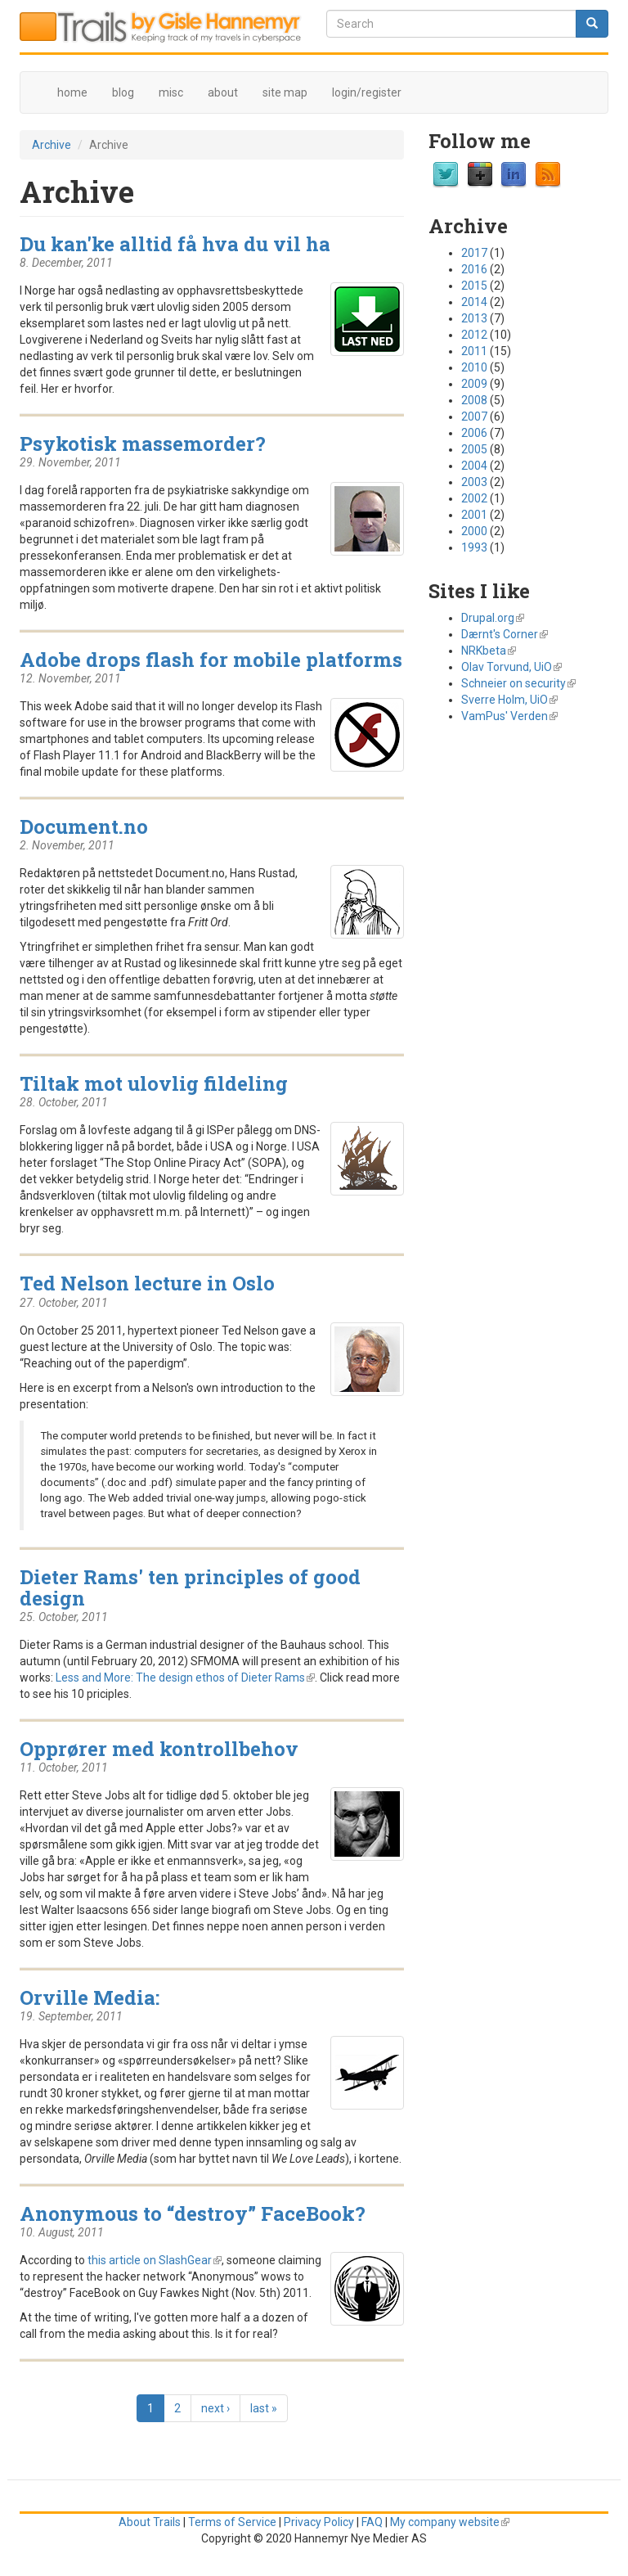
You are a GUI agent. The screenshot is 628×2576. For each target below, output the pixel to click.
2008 (474, 400)
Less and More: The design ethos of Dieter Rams (185, 1677)
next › (215, 2408)
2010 (474, 367)
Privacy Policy (319, 2522)
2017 (474, 252)
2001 (474, 514)
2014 (474, 301)
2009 (474, 383)
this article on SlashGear (154, 2260)
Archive (51, 144)
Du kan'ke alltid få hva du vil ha (175, 243)
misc (171, 92)
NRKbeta (488, 650)
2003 (474, 482)
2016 (474, 269)
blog (123, 92)
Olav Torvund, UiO (511, 666)
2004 (474, 465)
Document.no (84, 826)
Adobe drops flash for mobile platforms (211, 659)
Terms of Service (232, 2522)
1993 (474, 547)
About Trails (150, 2522)
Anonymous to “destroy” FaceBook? (193, 2213)
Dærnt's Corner (504, 634)
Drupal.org (492, 617)
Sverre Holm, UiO (509, 699)
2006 (474, 432)
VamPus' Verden (509, 716)
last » (263, 2408)
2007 (474, 416)
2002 (474, 498)
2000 (474, 531)
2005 (474, 449)
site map (284, 92)
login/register (366, 92)
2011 (474, 351)
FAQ (372, 2522)
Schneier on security (518, 683)
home (72, 92)
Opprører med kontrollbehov (159, 1748)
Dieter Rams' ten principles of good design (190, 1587)
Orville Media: (89, 1997)
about (223, 92)
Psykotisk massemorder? (143, 443)
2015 (474, 285)
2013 (474, 318)
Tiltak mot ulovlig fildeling (154, 1083)
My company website (449, 2522)
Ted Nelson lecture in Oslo (147, 1282)
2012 (474, 334)
